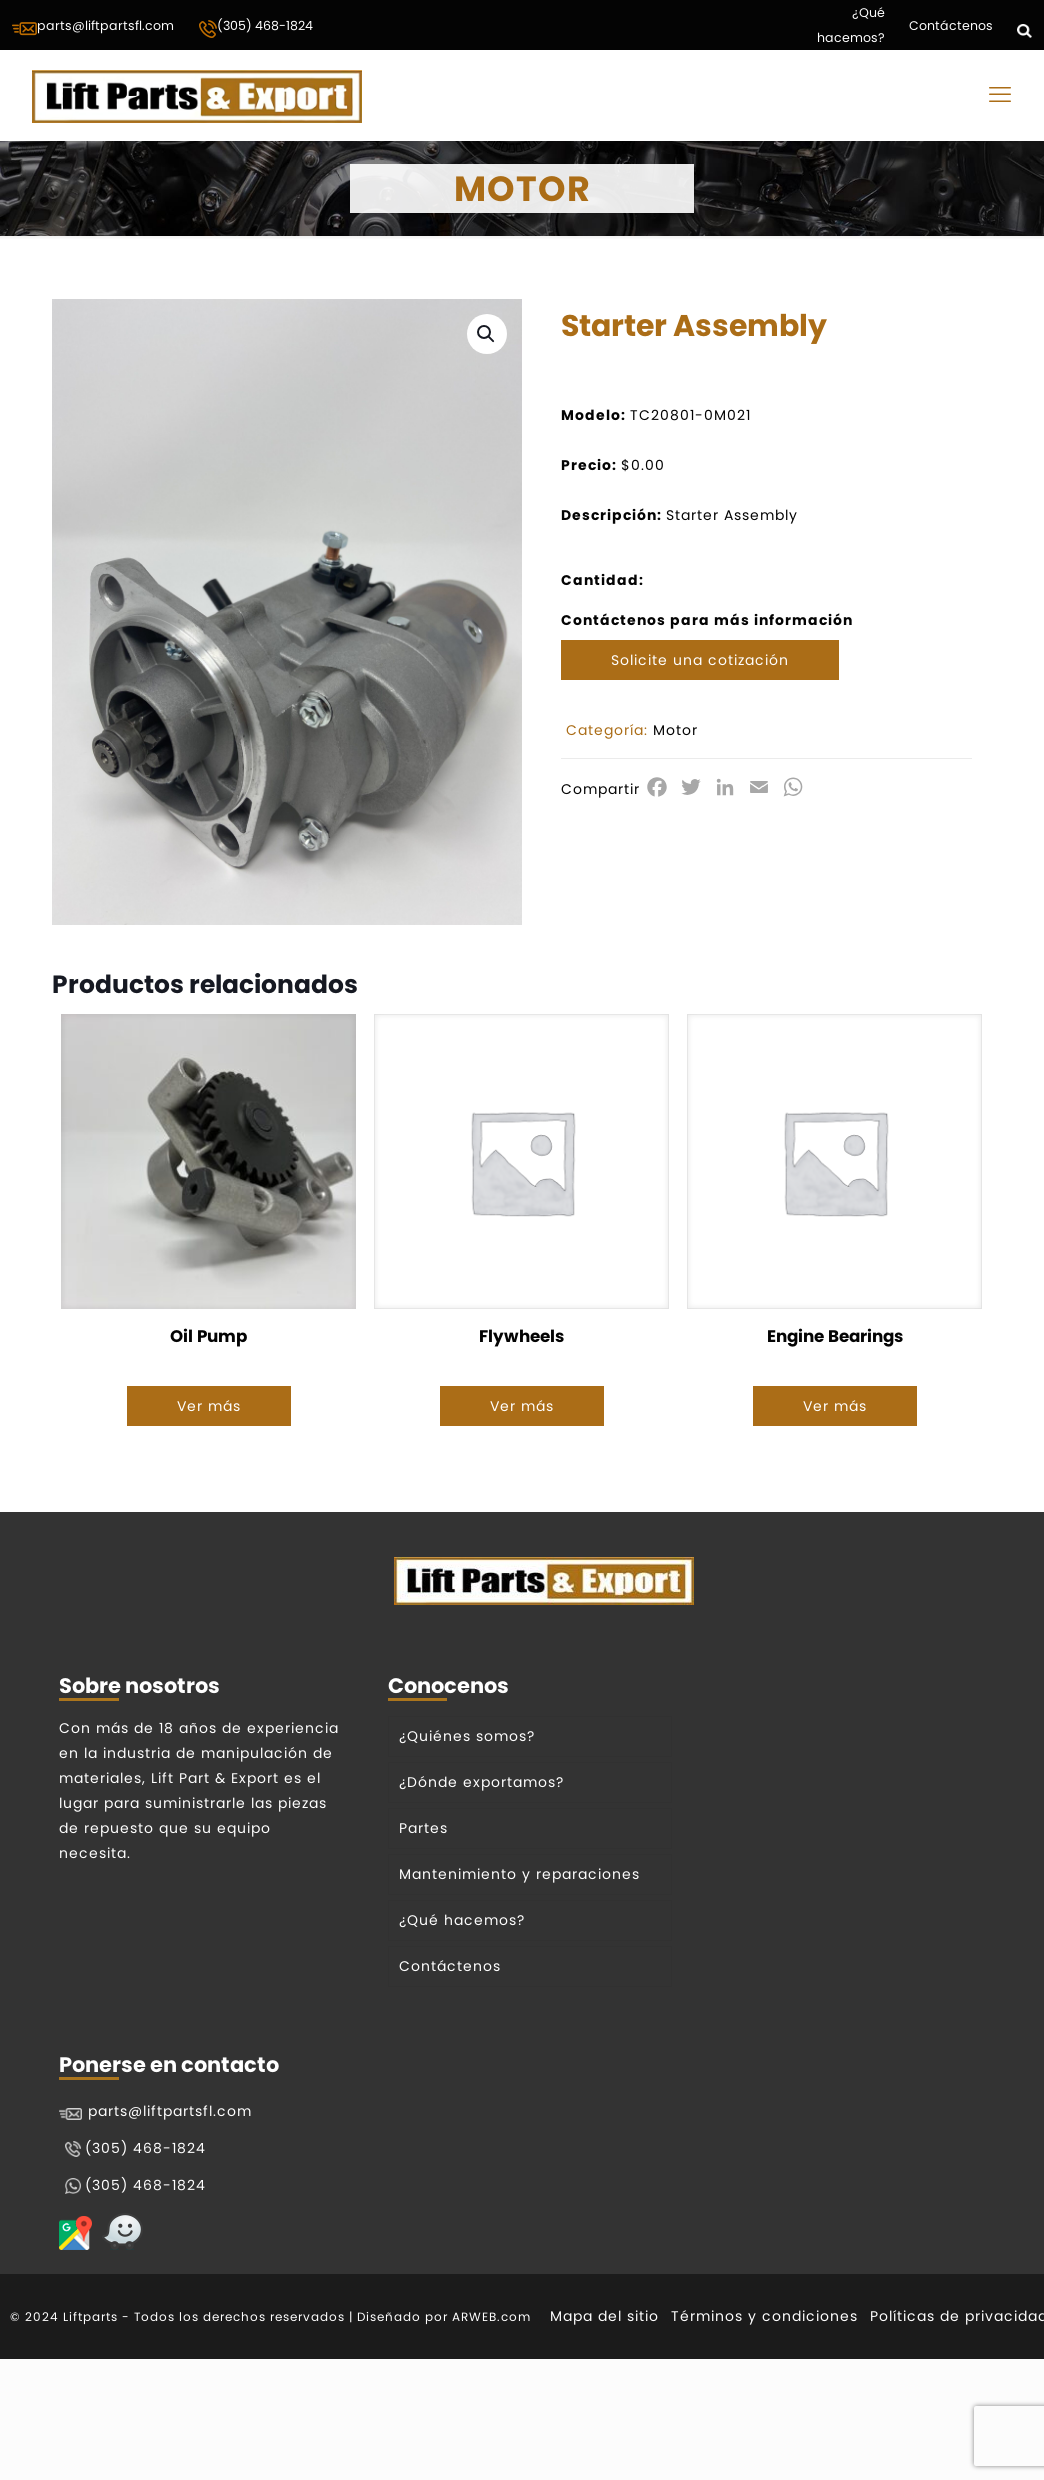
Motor (675, 730)
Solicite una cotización (700, 660)
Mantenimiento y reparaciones (519, 1874)
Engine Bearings (835, 1336)
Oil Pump (208, 1336)
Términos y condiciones (764, 2316)
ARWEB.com (491, 2316)
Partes (423, 1828)
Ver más (209, 1406)
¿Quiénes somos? (467, 1736)
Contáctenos (951, 25)
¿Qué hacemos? (851, 25)
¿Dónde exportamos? (481, 1782)
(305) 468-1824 (255, 28)
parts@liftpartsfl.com (93, 27)
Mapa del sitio (604, 2316)
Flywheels (521, 1336)
